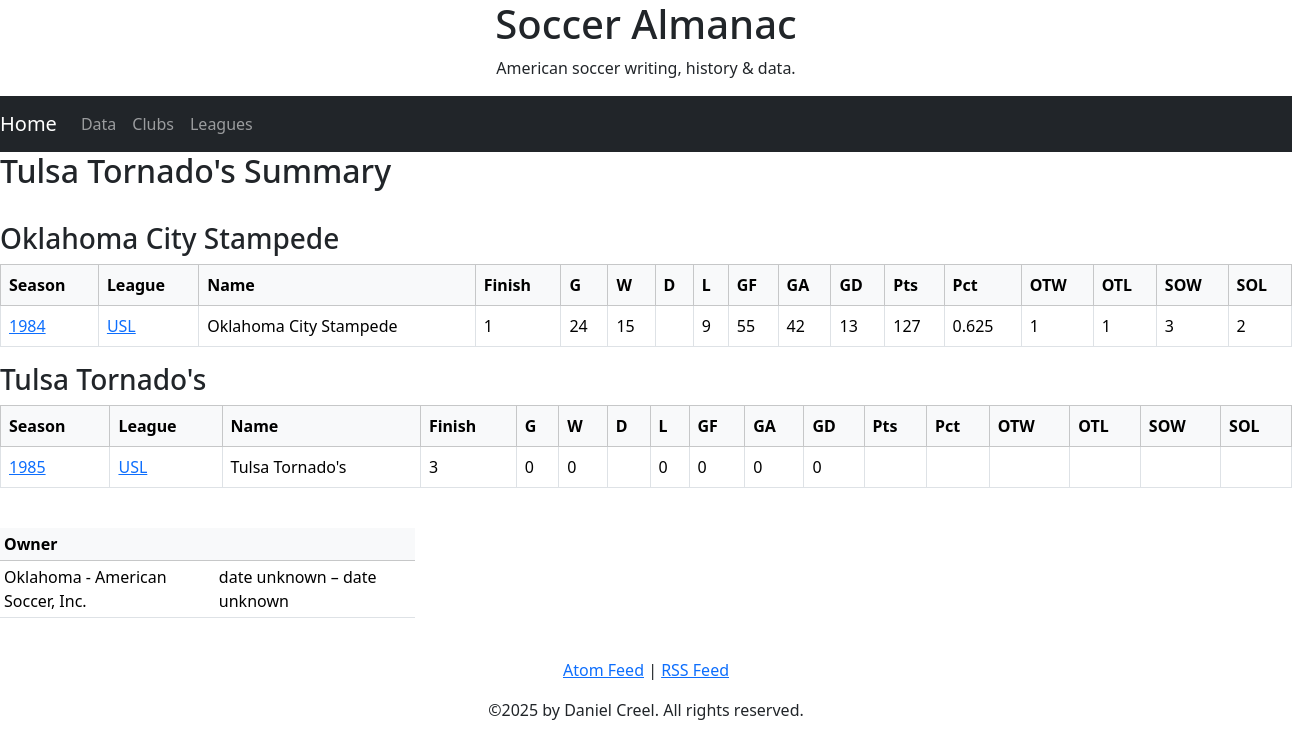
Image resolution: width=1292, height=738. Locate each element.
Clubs (153, 124)
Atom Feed (603, 670)
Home (28, 123)
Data (98, 124)
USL (121, 326)
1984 (27, 326)
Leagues (221, 124)
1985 (27, 467)
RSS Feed (695, 670)
